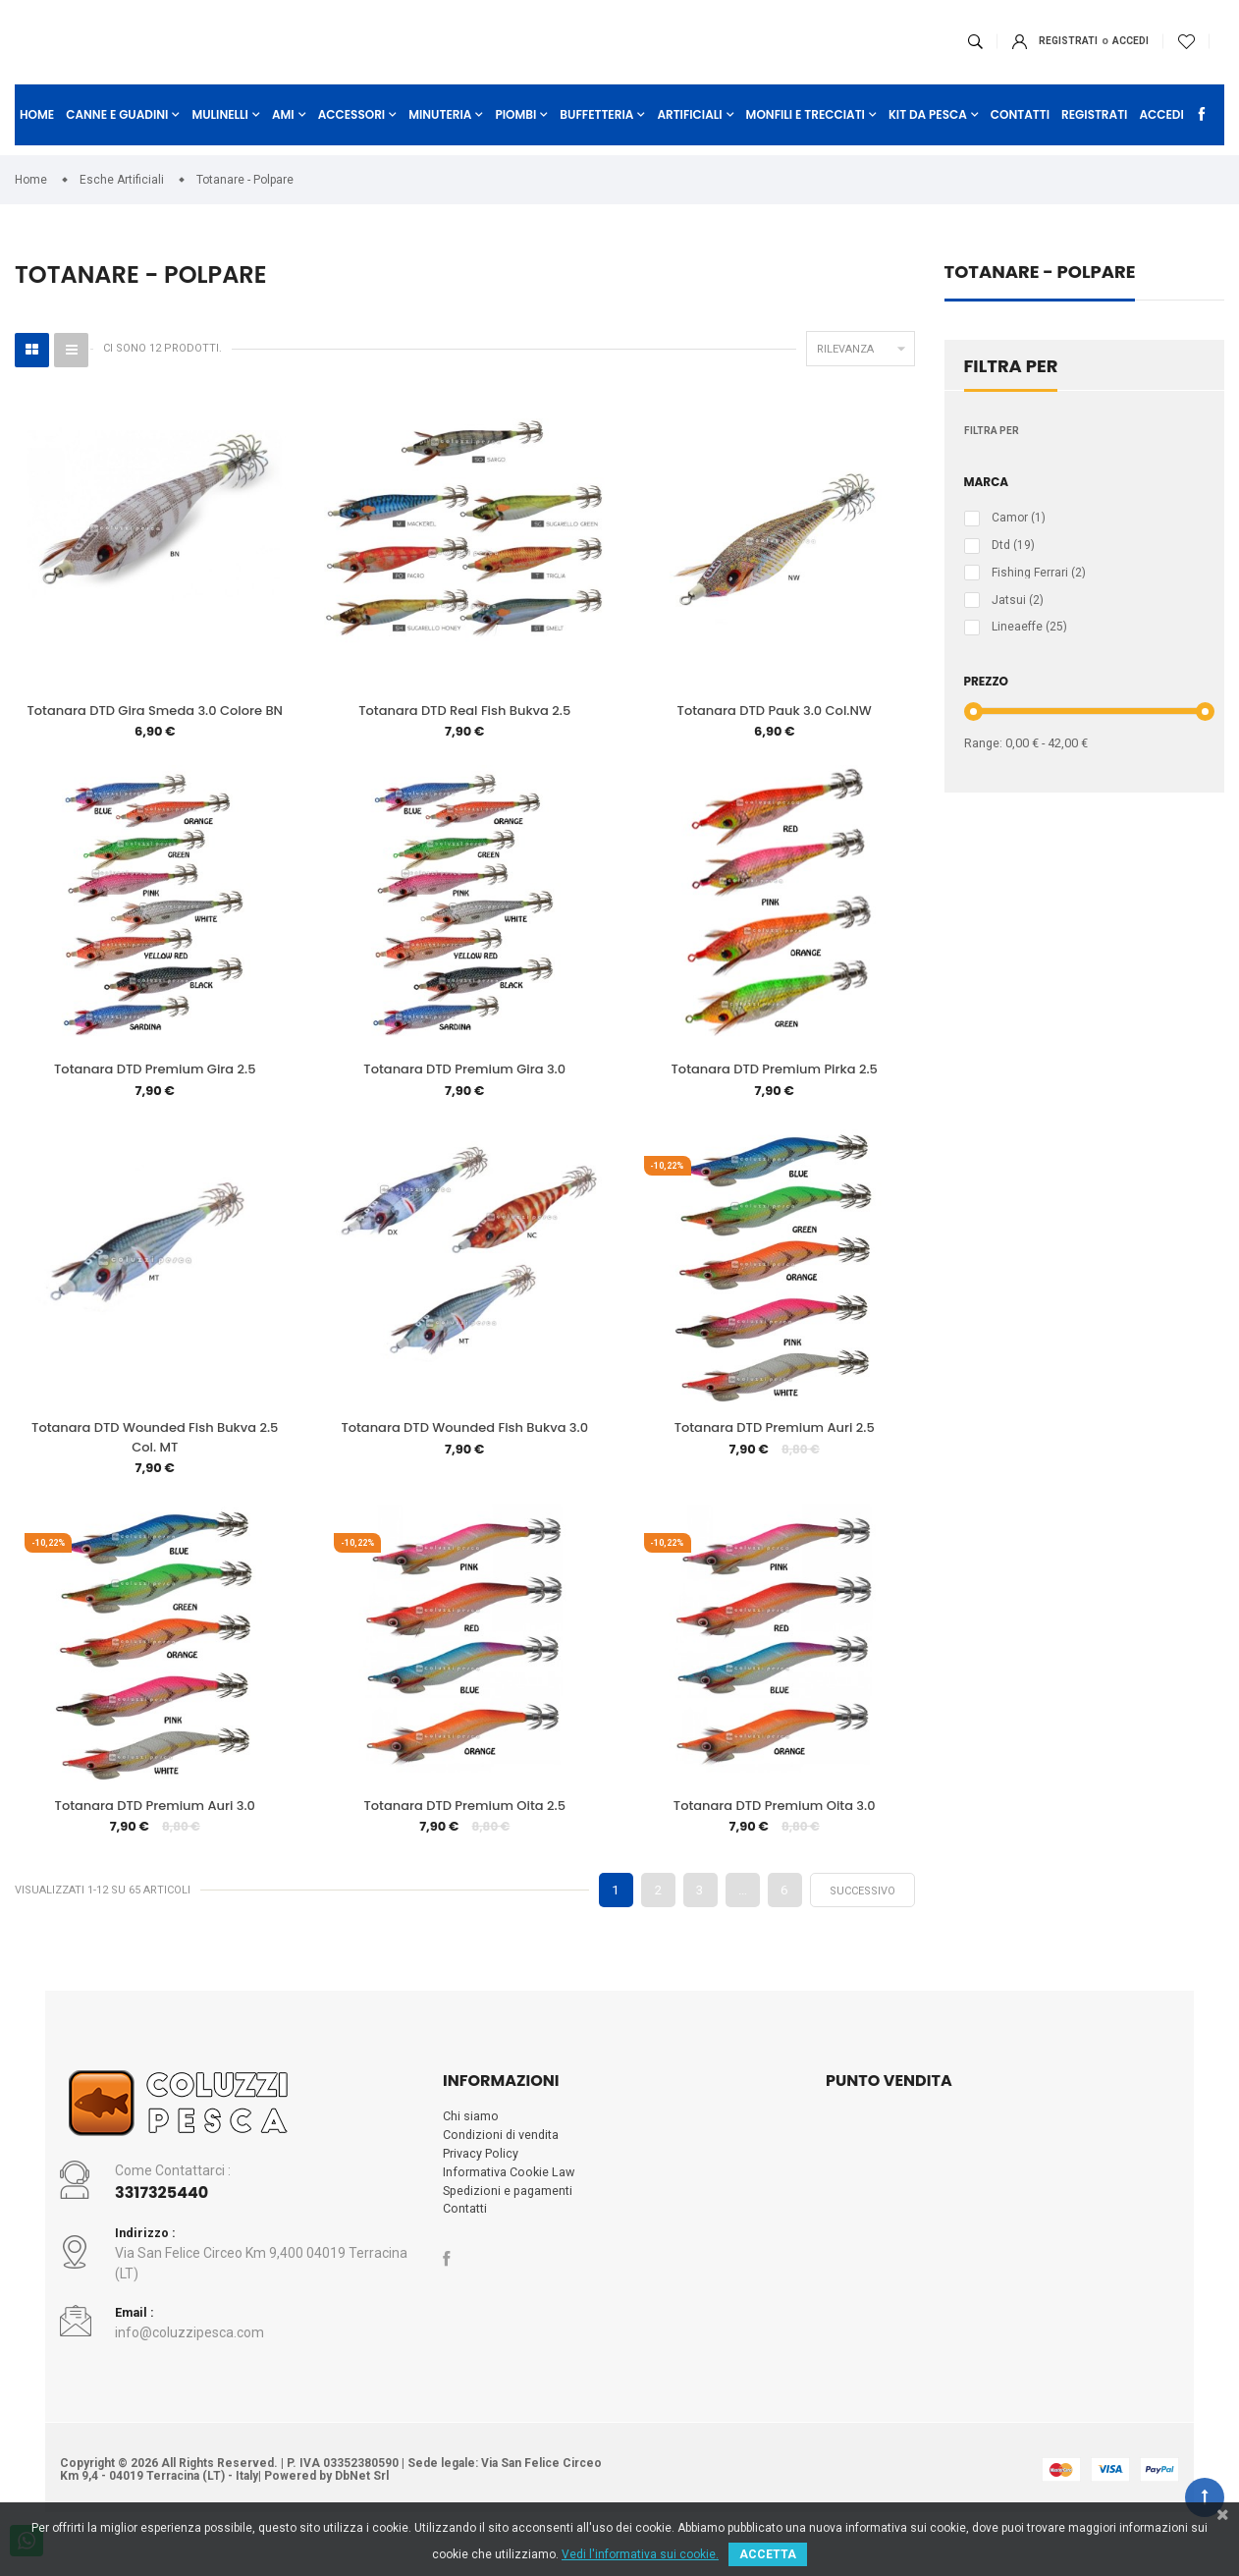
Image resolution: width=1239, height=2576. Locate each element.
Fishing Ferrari (1039, 606)
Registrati (980, 61)
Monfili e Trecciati (805, 154)
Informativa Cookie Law (509, 2217)
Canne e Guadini (117, 154)
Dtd (1013, 577)
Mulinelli (219, 154)
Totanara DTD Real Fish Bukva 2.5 (464, 742)
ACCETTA (767, 2554)
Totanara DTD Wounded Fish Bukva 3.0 (464, 1464)
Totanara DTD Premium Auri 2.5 (774, 1464)
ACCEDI (1043, 61)
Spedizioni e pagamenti (510, 2236)
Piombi (515, 154)
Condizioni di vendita (502, 2178)
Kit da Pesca (928, 154)
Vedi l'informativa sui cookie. (640, 2554)
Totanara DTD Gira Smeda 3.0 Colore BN (155, 742)
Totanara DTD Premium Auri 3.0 (155, 1845)
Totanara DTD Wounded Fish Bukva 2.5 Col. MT (154, 1474)
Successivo (862, 1933)
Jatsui (1018, 634)
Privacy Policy (480, 2198)
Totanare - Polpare (1040, 305)
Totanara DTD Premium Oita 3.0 (774, 1845)
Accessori (351, 154)
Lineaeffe (1029, 662)
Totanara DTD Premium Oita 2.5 (464, 1845)
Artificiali (689, 154)
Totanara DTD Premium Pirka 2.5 (775, 1103)
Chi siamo (471, 2160)
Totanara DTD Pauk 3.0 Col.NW (774, 742)
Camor (1019, 550)
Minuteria (439, 154)
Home (37, 154)
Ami (283, 154)
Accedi (1161, 154)
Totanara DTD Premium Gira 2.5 (154, 1103)
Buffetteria (596, 154)
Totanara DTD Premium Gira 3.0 (464, 1103)
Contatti (1020, 154)
